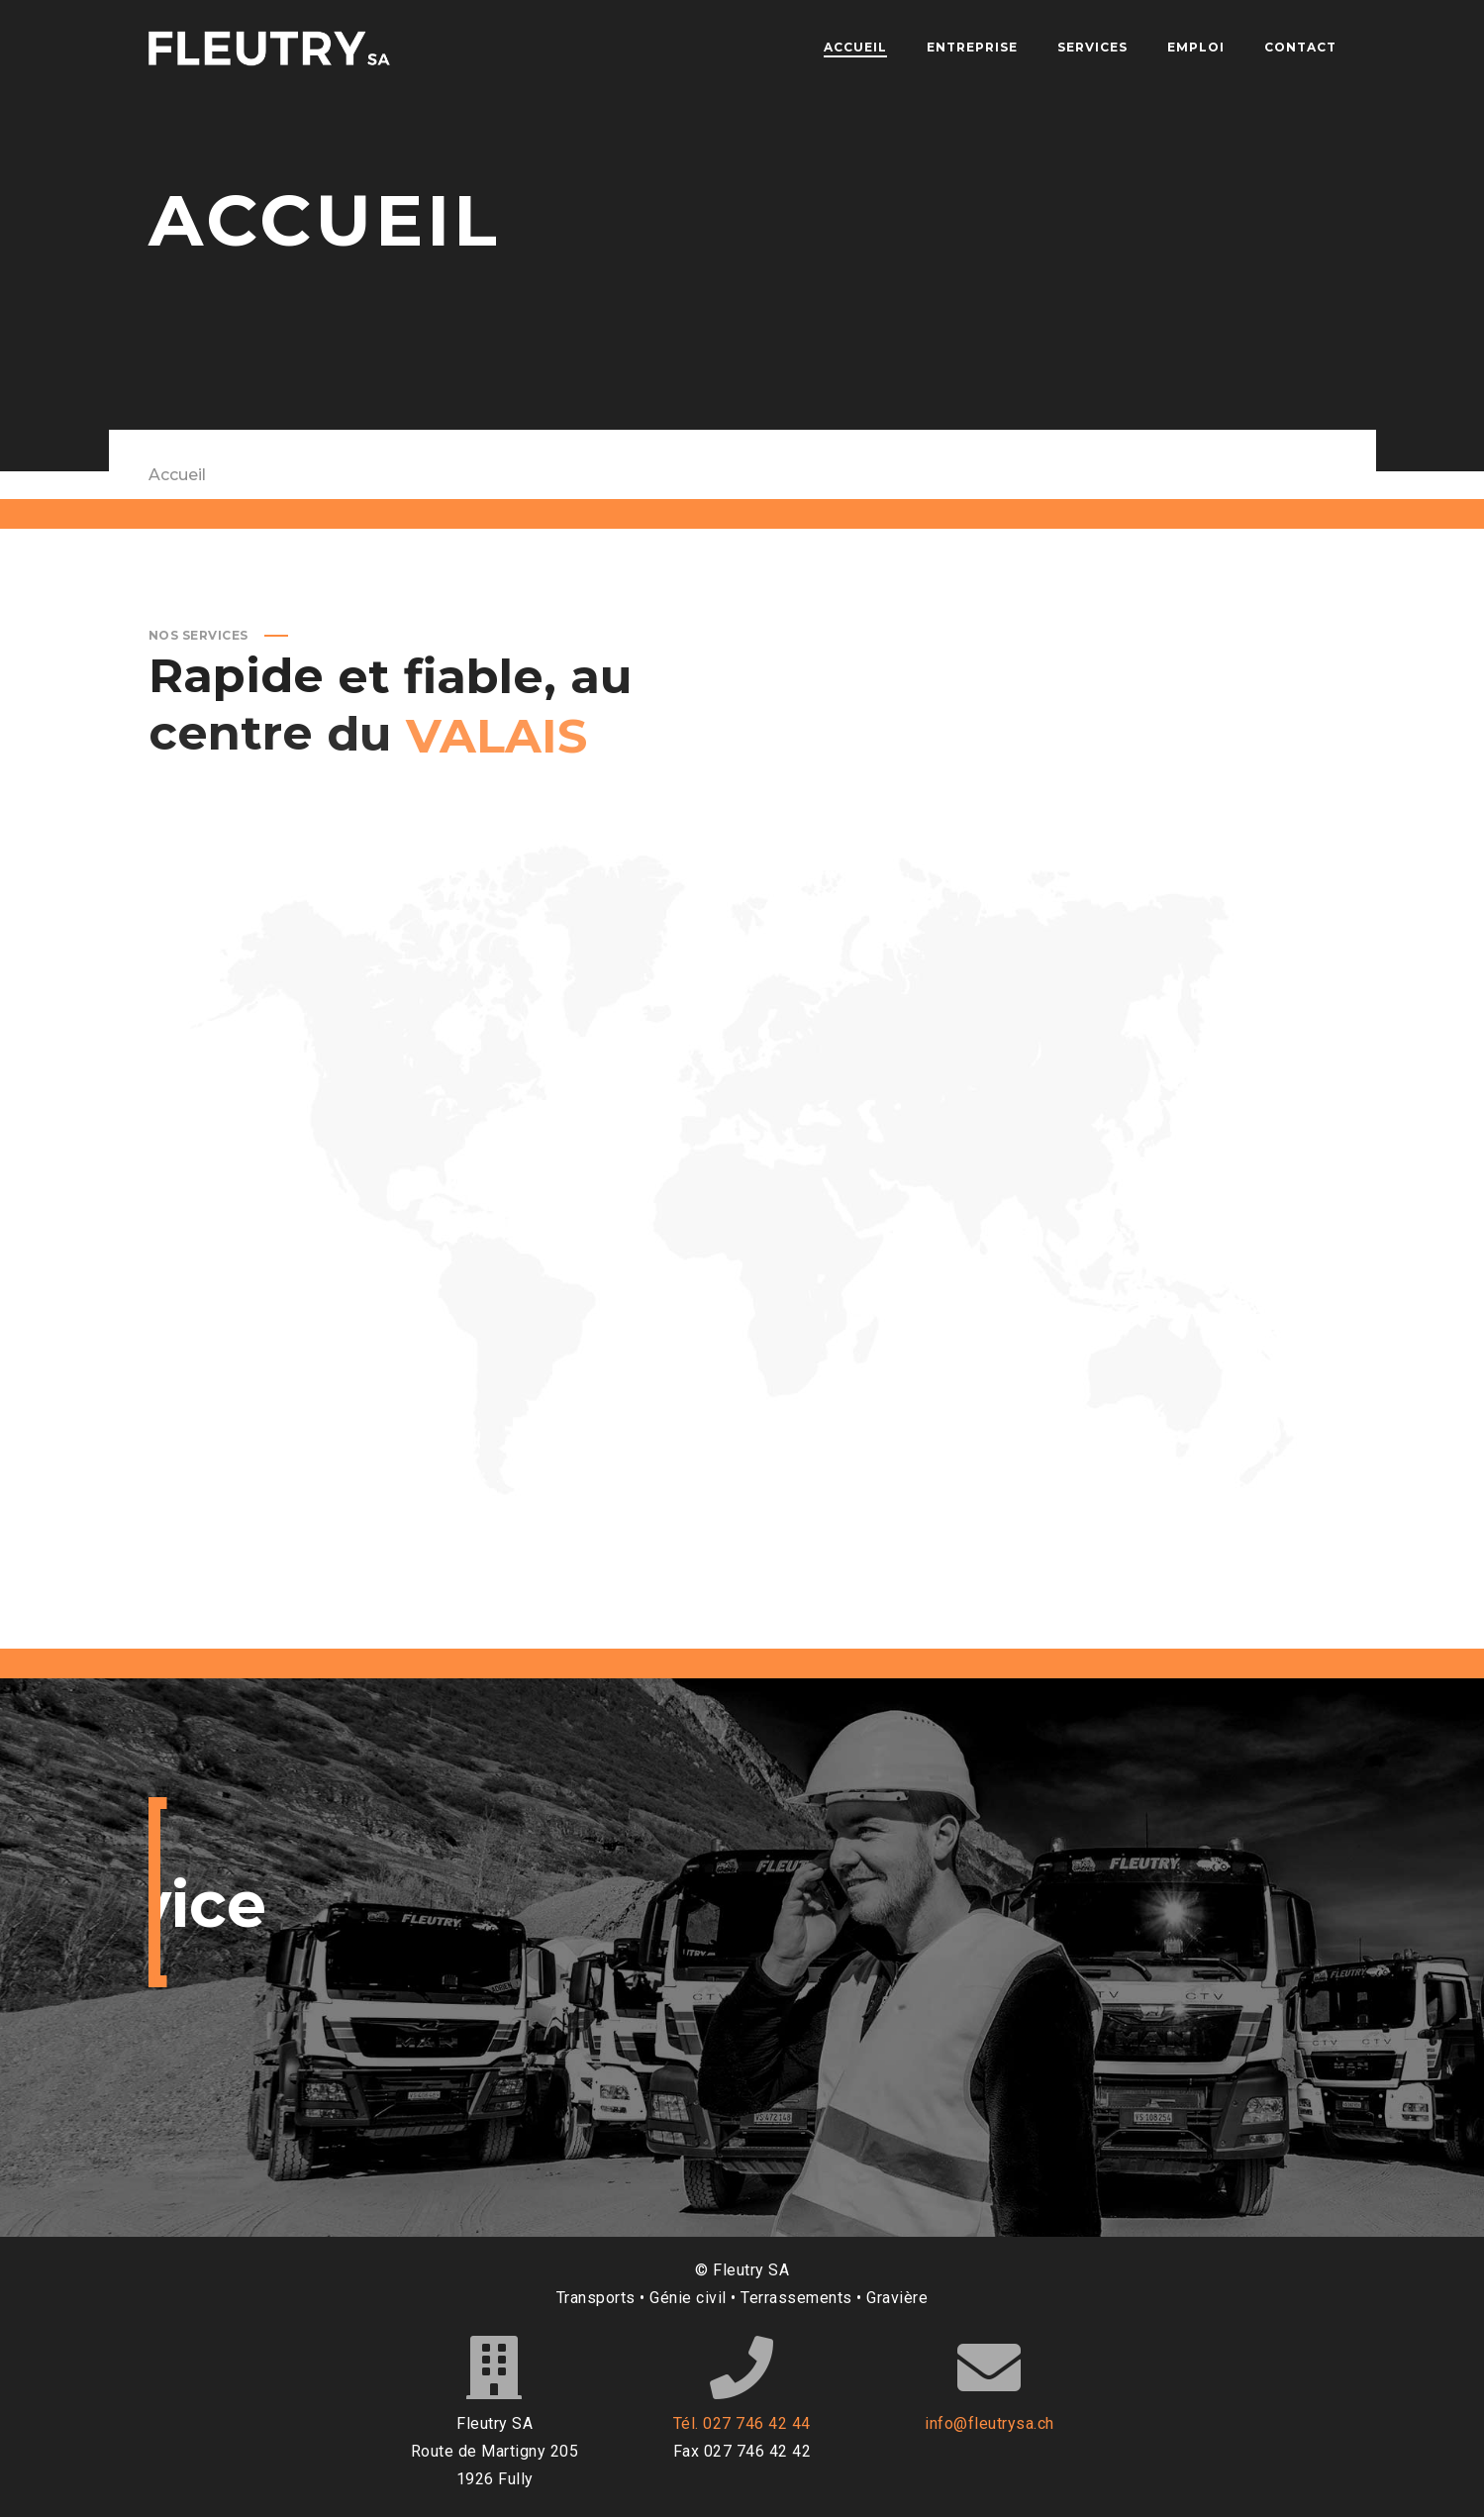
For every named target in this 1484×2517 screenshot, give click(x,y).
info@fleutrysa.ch (989, 2423)
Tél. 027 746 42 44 (742, 2423)
